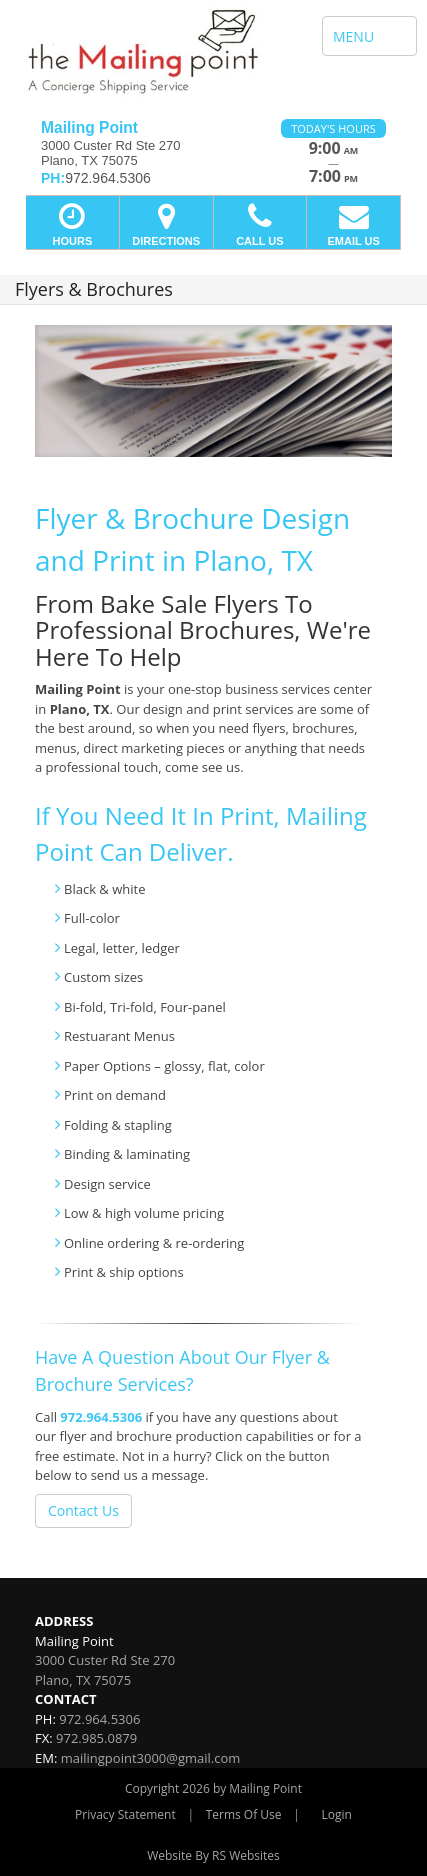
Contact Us (83, 1510)
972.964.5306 (101, 1417)
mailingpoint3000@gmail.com (151, 1758)
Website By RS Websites (213, 1855)
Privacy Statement (125, 1814)
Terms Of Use (244, 1814)
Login (337, 1814)
